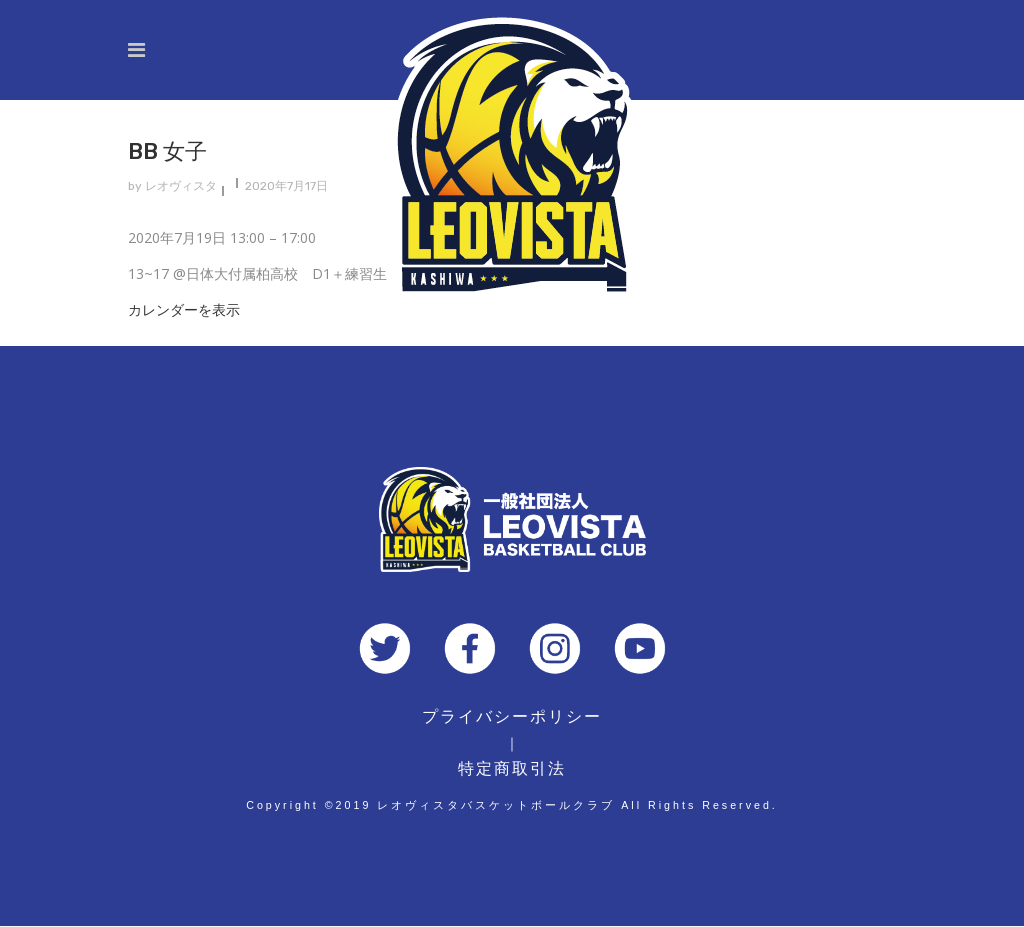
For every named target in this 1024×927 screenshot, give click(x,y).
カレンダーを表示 (184, 309)
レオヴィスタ (181, 186)
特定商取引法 (512, 768)
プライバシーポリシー (512, 716)
